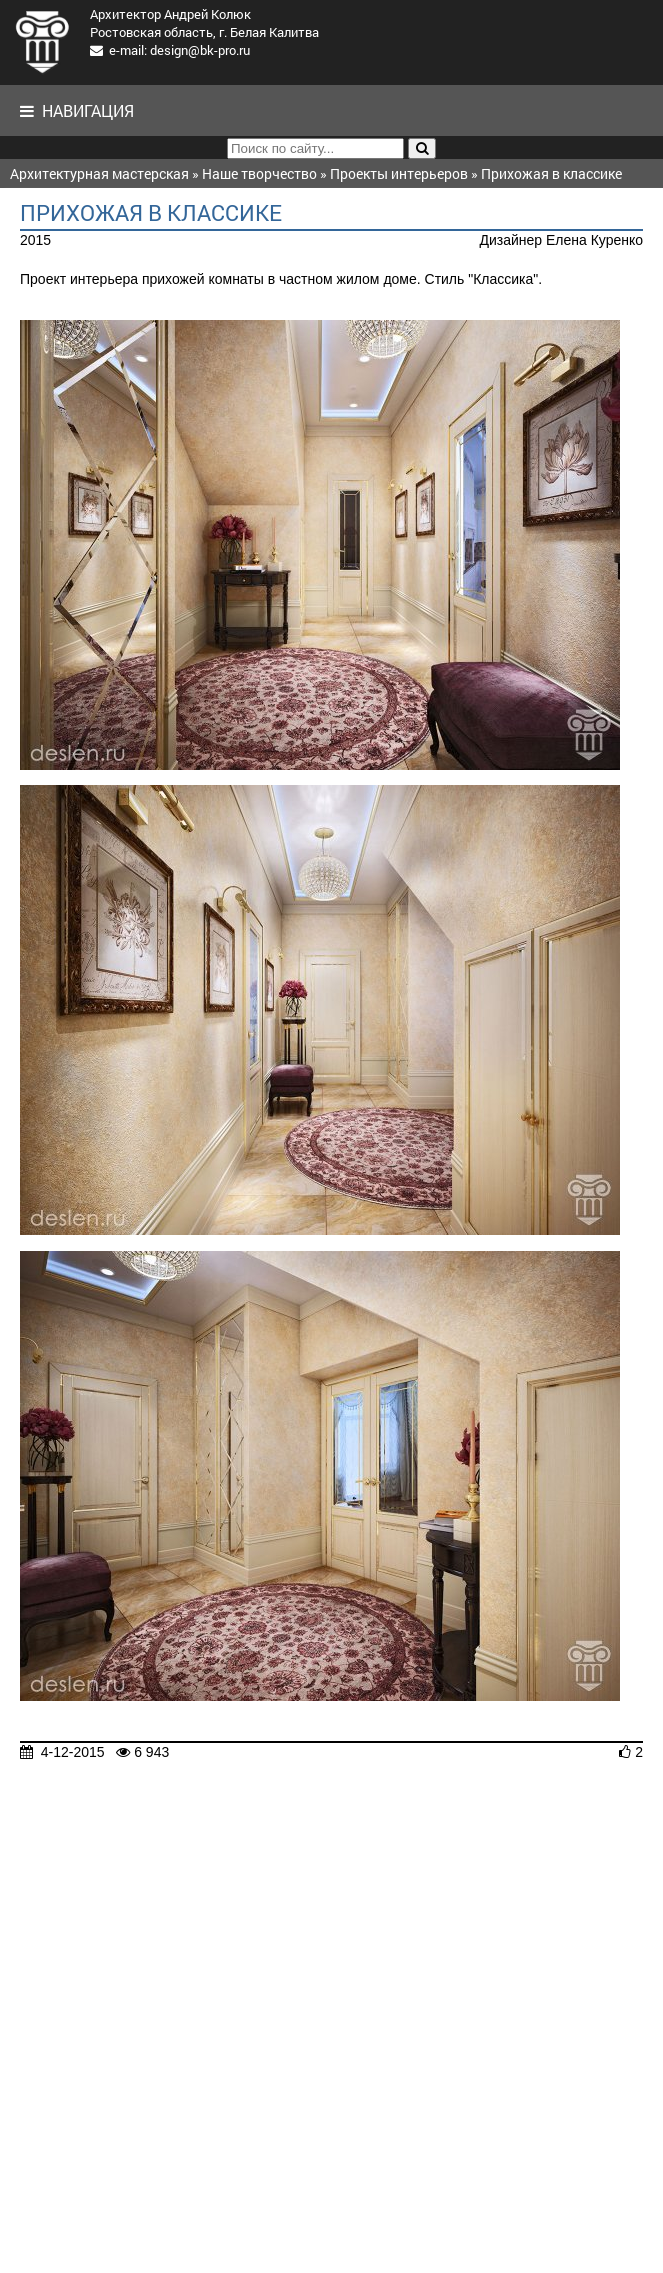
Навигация (77, 110)
